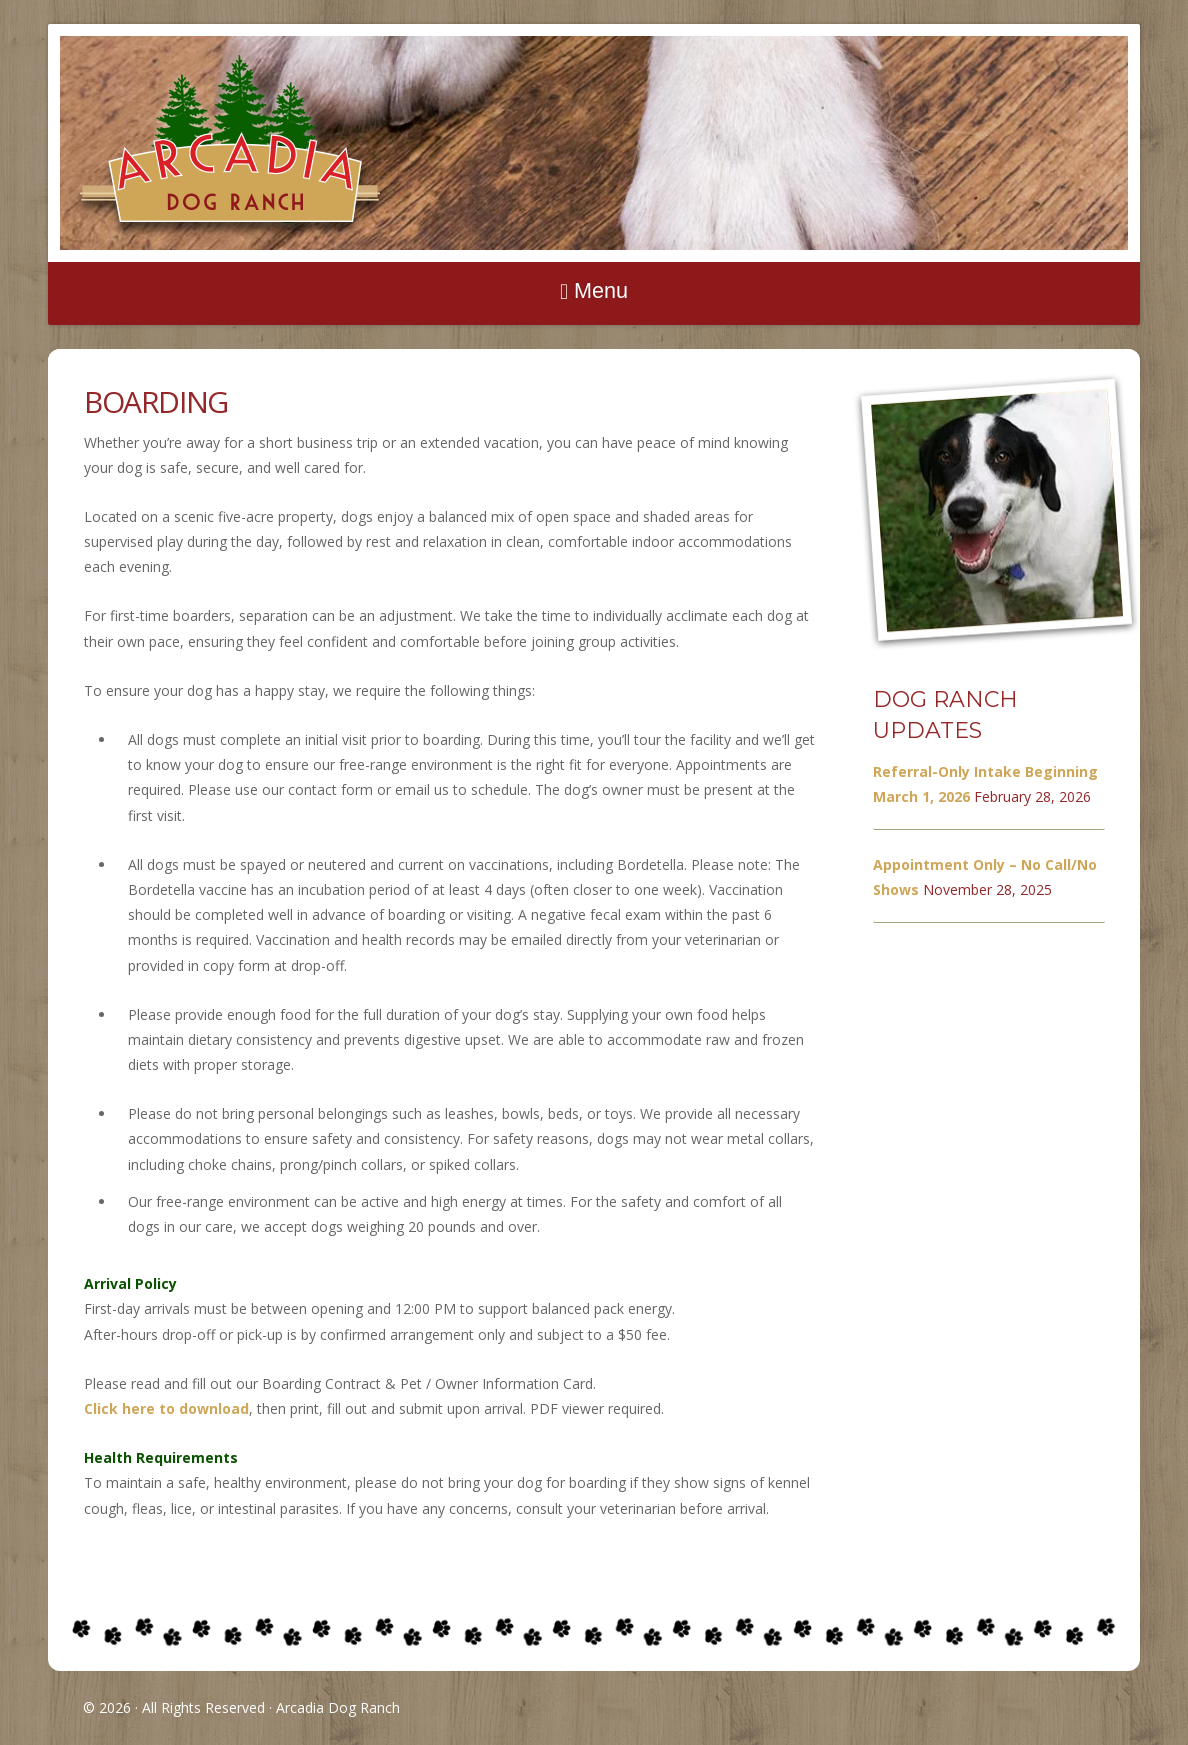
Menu (601, 290)
